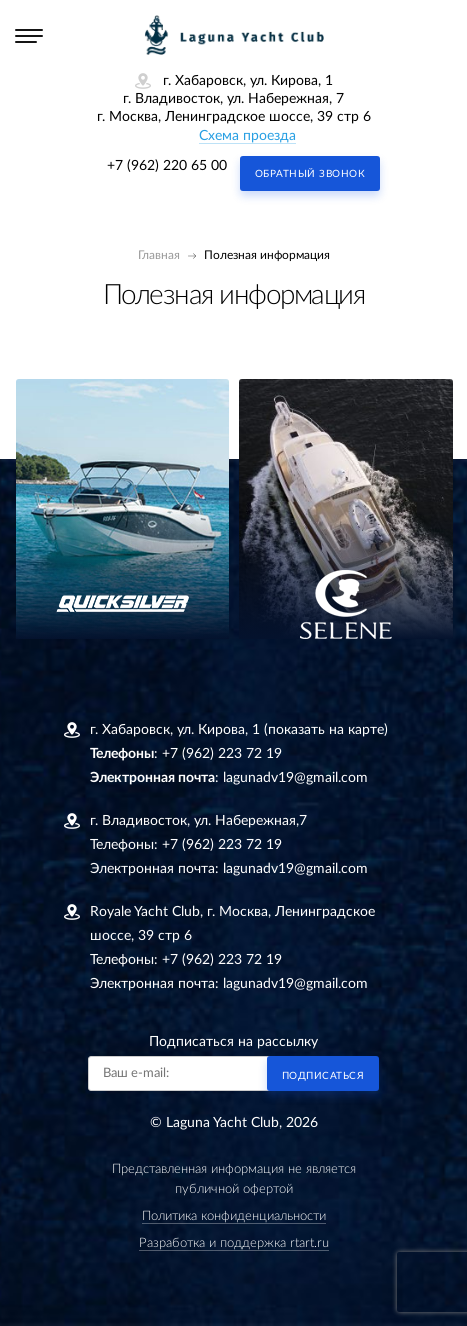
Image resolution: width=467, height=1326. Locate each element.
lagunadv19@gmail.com (295, 778)
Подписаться (323, 1076)
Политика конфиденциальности (234, 1216)
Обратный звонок (310, 174)
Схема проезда (247, 136)
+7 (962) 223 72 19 (222, 754)
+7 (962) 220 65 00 (167, 166)
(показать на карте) (326, 730)
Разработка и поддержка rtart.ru (234, 1243)
